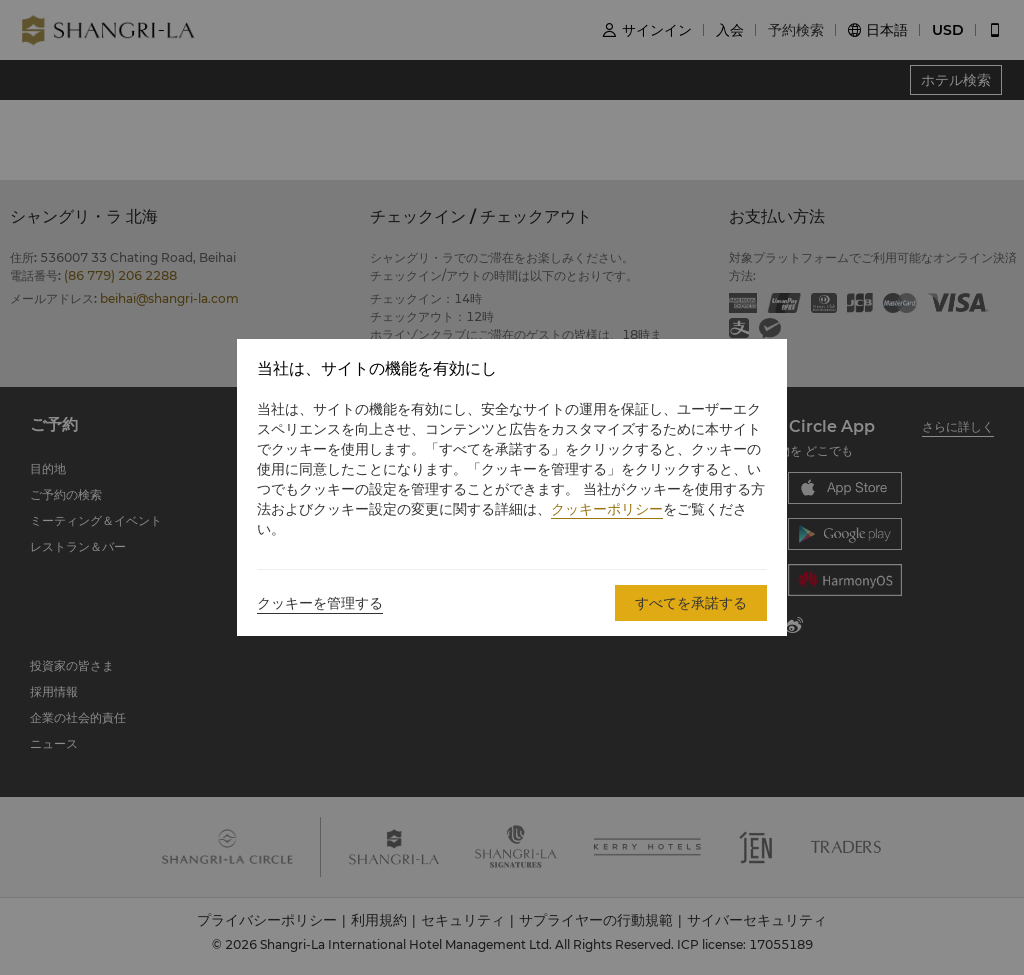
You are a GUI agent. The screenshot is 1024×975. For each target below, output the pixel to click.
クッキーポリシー (607, 509)
